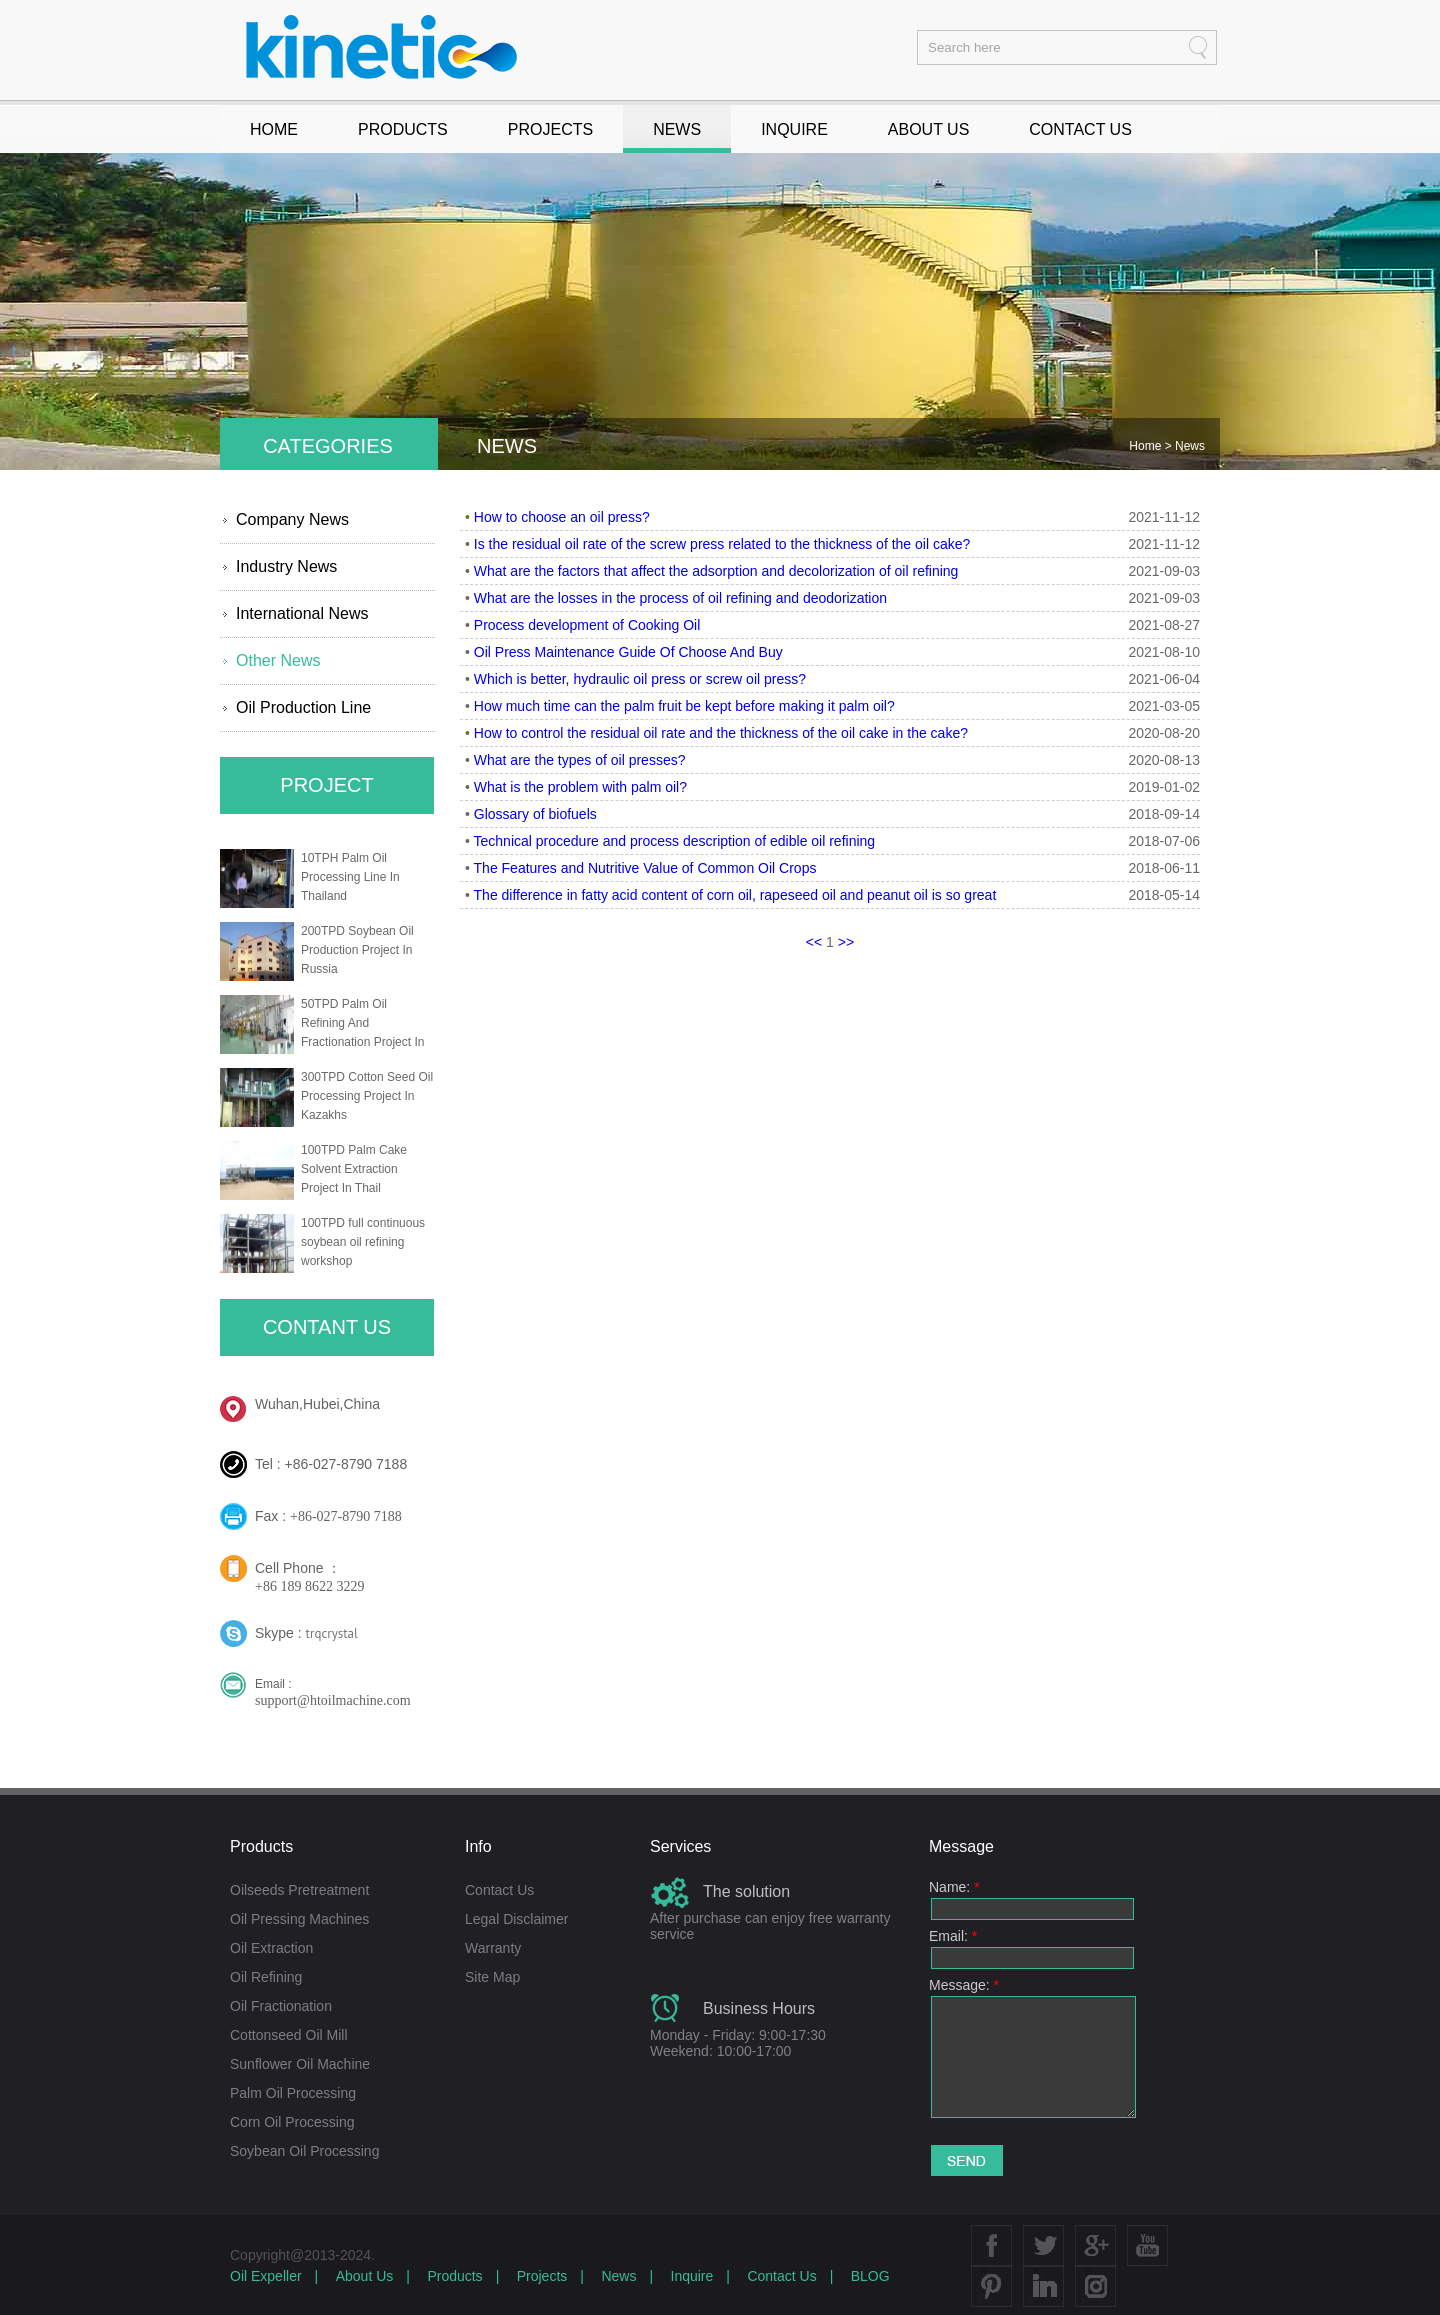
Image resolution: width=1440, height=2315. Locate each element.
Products (454, 2276)
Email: (953, 1936)
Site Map (492, 1977)
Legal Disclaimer (516, 1919)
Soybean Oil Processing (304, 2151)
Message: (964, 1985)
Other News (278, 660)
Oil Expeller (266, 2276)
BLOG (870, 2276)
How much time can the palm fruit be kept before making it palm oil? (684, 706)
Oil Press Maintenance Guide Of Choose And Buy (628, 652)
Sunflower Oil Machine (300, 2064)
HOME (274, 129)
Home (1146, 446)
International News (302, 613)
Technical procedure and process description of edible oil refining (675, 841)
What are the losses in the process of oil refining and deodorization (680, 598)
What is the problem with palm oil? (580, 787)
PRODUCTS (403, 129)
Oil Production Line (303, 707)
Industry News (286, 566)
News (1190, 446)
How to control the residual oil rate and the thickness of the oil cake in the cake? (721, 733)
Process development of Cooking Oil (587, 625)
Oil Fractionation (281, 2006)
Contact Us (499, 1890)
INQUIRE (794, 129)
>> (846, 942)
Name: (954, 1887)
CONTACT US (1080, 129)
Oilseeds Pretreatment (299, 1890)
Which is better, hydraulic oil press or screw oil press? (640, 679)
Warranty (493, 1948)
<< (814, 942)
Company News (292, 519)
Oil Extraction (271, 1948)
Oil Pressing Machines (299, 1919)
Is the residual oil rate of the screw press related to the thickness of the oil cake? (722, 544)
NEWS (677, 129)
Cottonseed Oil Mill (289, 2035)
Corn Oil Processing (292, 2122)
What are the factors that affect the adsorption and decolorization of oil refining (716, 571)
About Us (365, 2276)
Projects (542, 2276)
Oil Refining (266, 1977)
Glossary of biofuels (535, 814)
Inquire (692, 2276)
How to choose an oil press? (562, 517)
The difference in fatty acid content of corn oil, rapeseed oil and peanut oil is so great (735, 895)
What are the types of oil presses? (580, 760)
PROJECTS (550, 129)
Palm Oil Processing (293, 2093)
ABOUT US (929, 129)
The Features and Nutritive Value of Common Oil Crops (645, 868)
